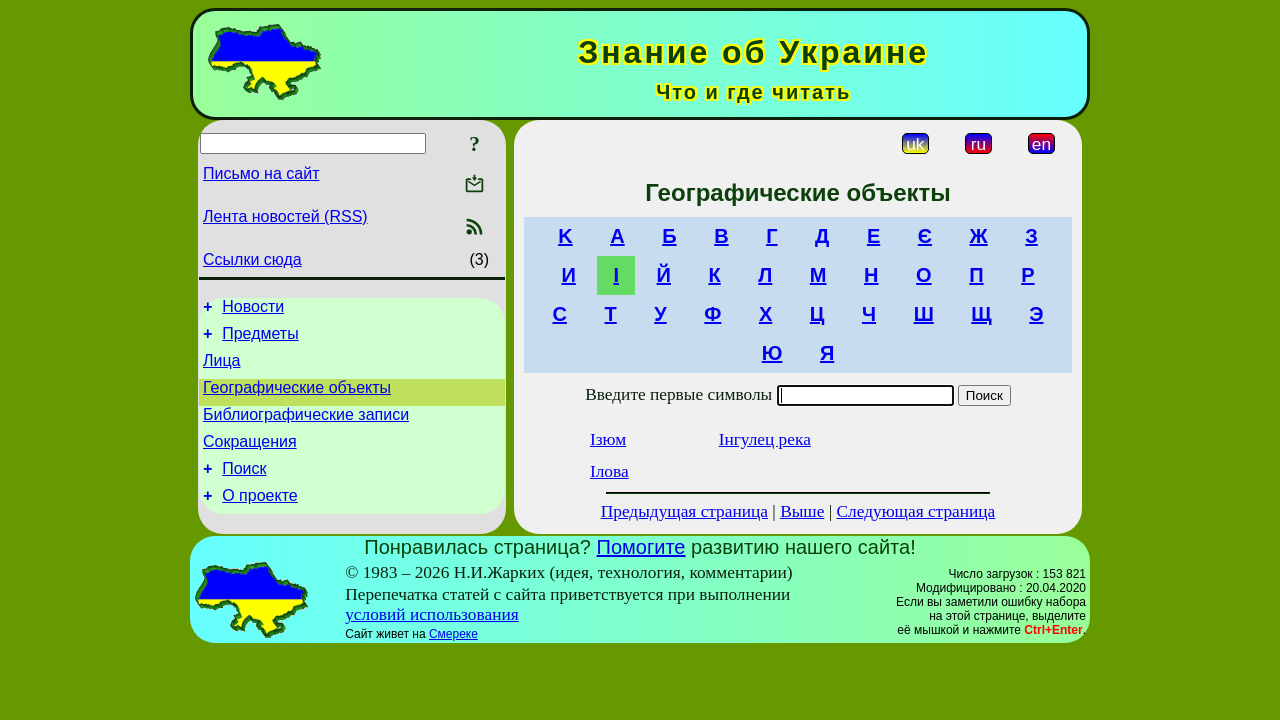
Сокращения (250, 459)
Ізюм (608, 439)
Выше (802, 511)
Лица (222, 369)
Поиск (244, 489)
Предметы (260, 339)
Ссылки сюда (252, 259)
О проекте (259, 519)
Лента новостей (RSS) (285, 216)
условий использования (432, 619)
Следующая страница (916, 511)
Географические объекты (297, 399)
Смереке (453, 639)
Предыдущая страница (684, 511)
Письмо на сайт (261, 173)
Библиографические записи (306, 429)
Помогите (641, 552)
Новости (253, 309)
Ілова (609, 471)
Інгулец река (765, 439)
